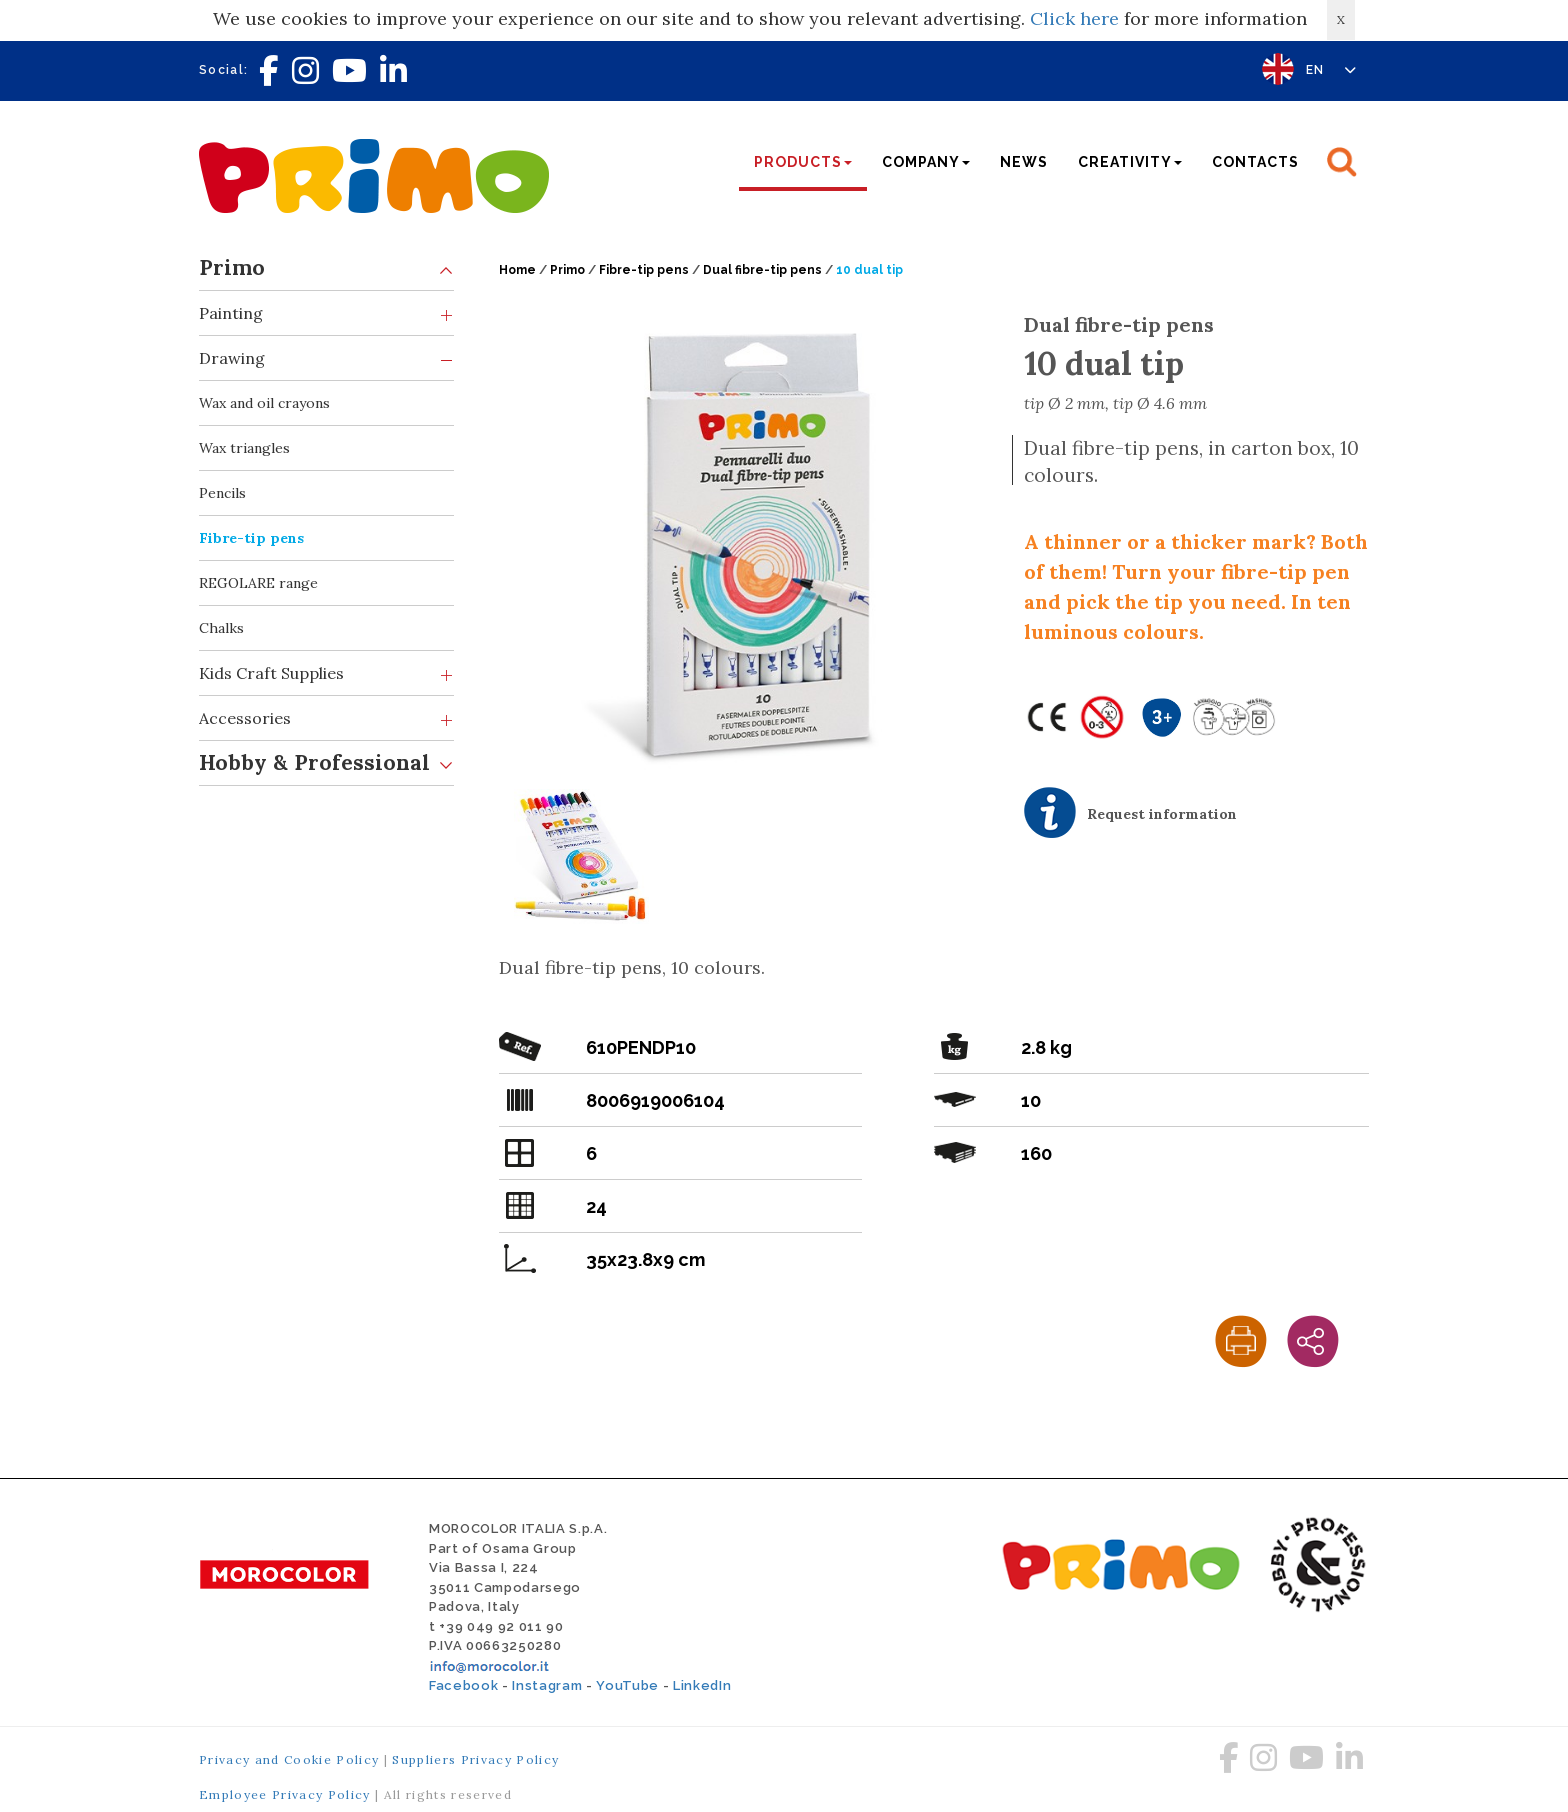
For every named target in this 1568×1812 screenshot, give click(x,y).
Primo (326, 268)
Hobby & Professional (326, 763)
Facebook (463, 1685)
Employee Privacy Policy (285, 1794)
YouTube (627, 1685)
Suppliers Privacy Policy (475, 1759)
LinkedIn (702, 1685)
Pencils (222, 493)
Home (517, 270)
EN (1331, 70)
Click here (1074, 18)
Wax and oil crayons (264, 403)
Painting (326, 313)
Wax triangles (244, 448)
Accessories (326, 718)
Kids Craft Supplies (326, 673)
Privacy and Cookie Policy (289, 1759)
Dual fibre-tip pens (762, 270)
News (1024, 162)
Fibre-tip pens (251, 538)
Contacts (1255, 162)
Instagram (547, 1685)
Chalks (221, 628)
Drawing (326, 358)
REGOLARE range (258, 583)
